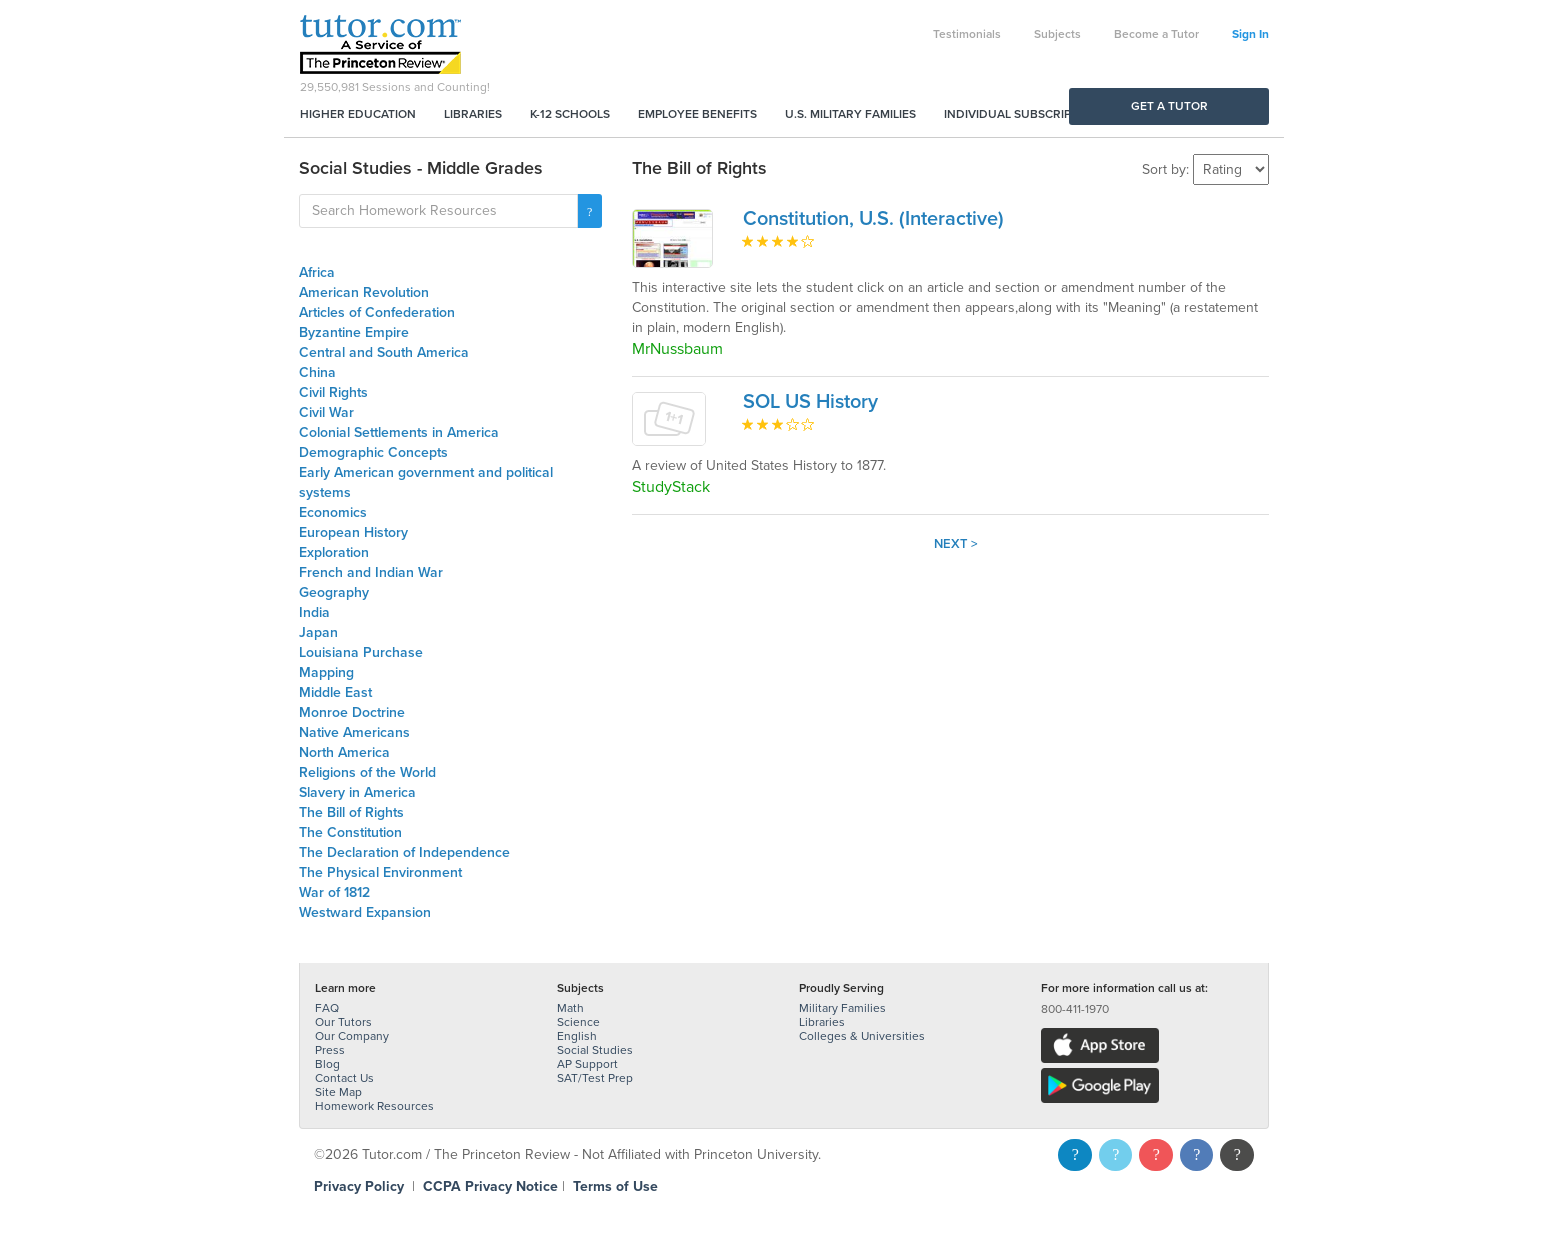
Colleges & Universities (862, 1036)
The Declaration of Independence (404, 852)
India (314, 612)
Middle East (335, 692)
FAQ (327, 1008)
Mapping (326, 672)
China (317, 372)
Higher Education (358, 114)
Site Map (338, 1092)
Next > (956, 544)
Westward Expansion (365, 912)
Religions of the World (367, 772)
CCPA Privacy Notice (490, 1186)
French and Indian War (371, 572)
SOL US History (810, 402)
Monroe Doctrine (352, 712)
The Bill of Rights (351, 812)
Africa (317, 272)
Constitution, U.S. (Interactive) (873, 219)
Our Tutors (343, 1022)
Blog (327, 1064)
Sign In (1250, 34)
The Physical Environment (380, 872)
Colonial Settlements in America (399, 432)
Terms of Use (615, 1186)
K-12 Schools (570, 114)
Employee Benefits (697, 114)
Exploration (334, 552)
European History (353, 532)
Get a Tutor (1169, 106)
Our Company (352, 1036)
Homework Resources (374, 1106)
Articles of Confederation (377, 312)
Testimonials (967, 34)
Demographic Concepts (373, 452)
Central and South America (384, 352)
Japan (318, 632)
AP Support (587, 1064)
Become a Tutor (1156, 34)
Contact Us (344, 1078)
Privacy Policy (359, 1186)
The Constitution (350, 832)
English (577, 1036)
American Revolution (364, 292)
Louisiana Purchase (361, 652)
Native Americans (354, 732)
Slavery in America (357, 792)
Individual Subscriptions (1025, 114)
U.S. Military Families (850, 114)
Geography (334, 592)
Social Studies (595, 1050)
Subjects (1057, 34)
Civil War (326, 412)
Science (578, 1022)
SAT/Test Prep (595, 1078)
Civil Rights (333, 392)
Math (570, 1008)
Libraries (473, 114)
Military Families (842, 1008)
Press (330, 1050)
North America (344, 752)
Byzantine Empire (354, 332)
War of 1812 (334, 892)
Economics (333, 512)
